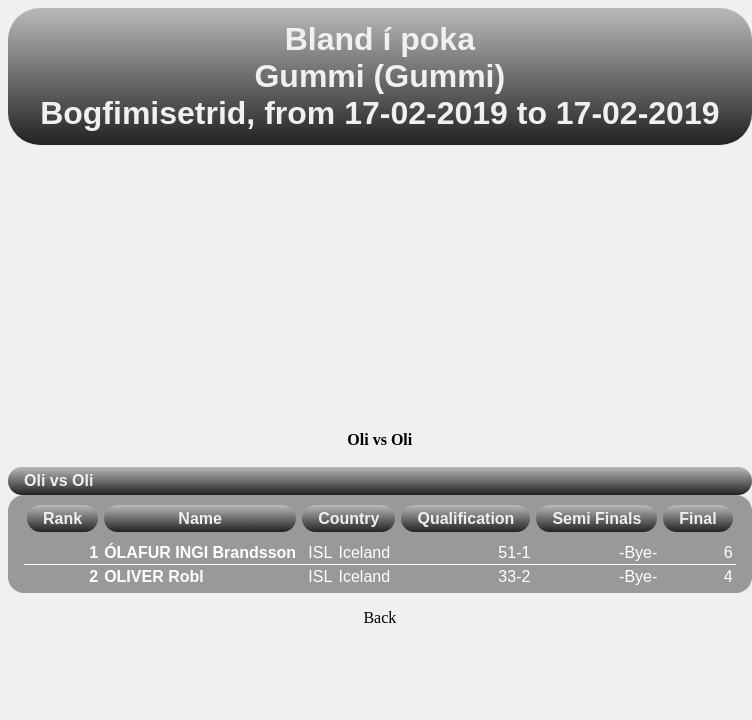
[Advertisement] (379, 291)
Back (379, 617)
